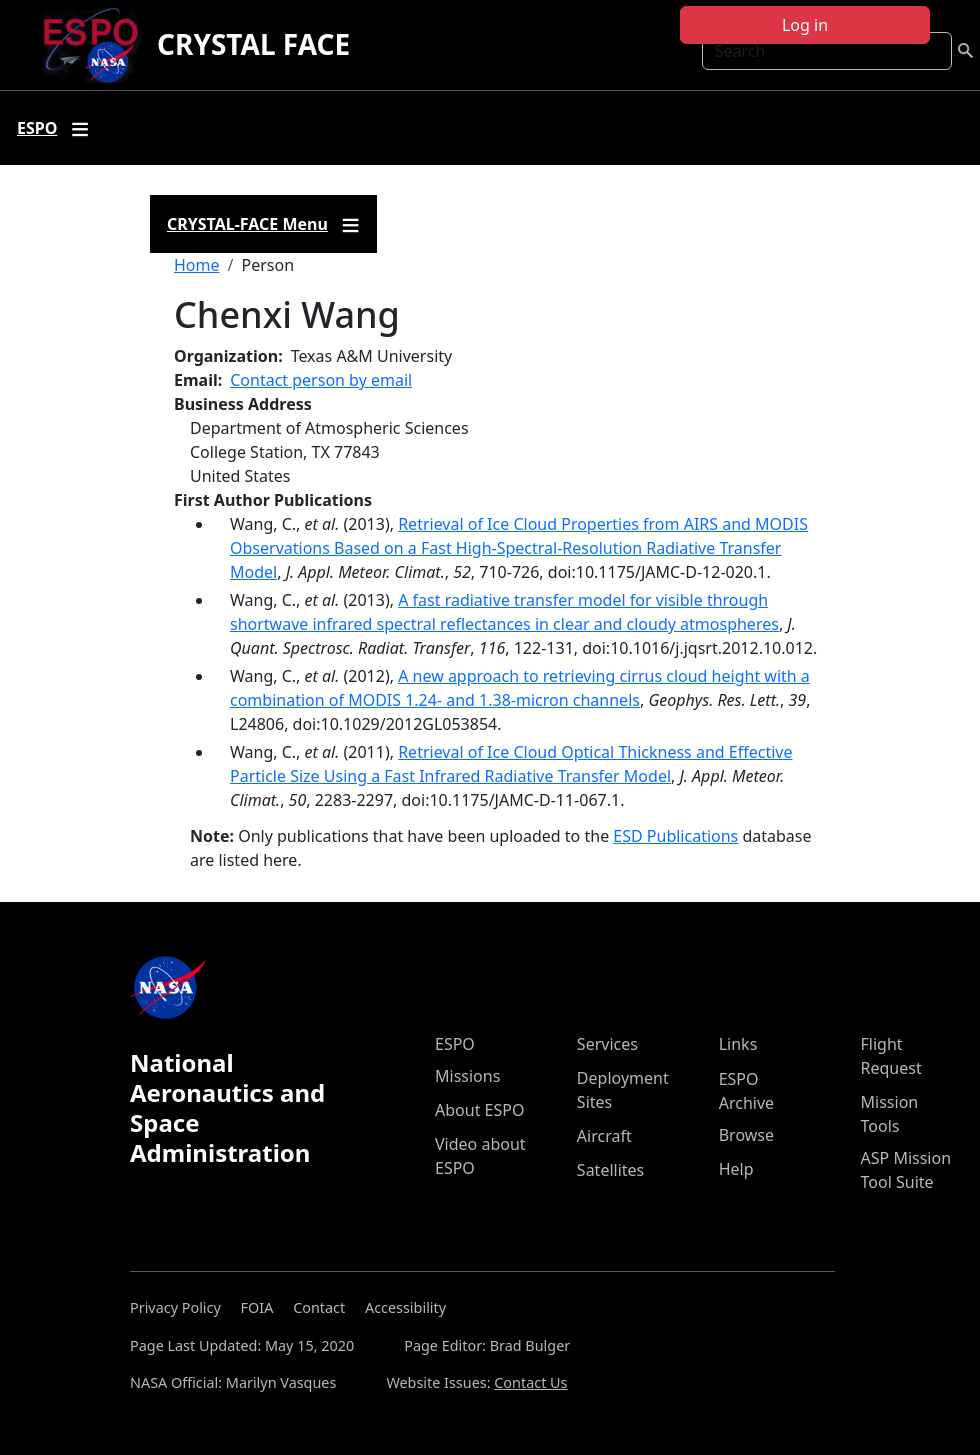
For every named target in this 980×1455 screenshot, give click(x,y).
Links (738, 1044)
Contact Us (530, 1382)
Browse (746, 1135)
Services (607, 1044)
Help (736, 1169)
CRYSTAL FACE (253, 44)
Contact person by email (321, 380)
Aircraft (604, 1136)
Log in (805, 25)
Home (197, 265)
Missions (467, 1076)
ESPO (455, 1044)
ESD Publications (675, 836)
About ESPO (479, 1110)
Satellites (610, 1170)
